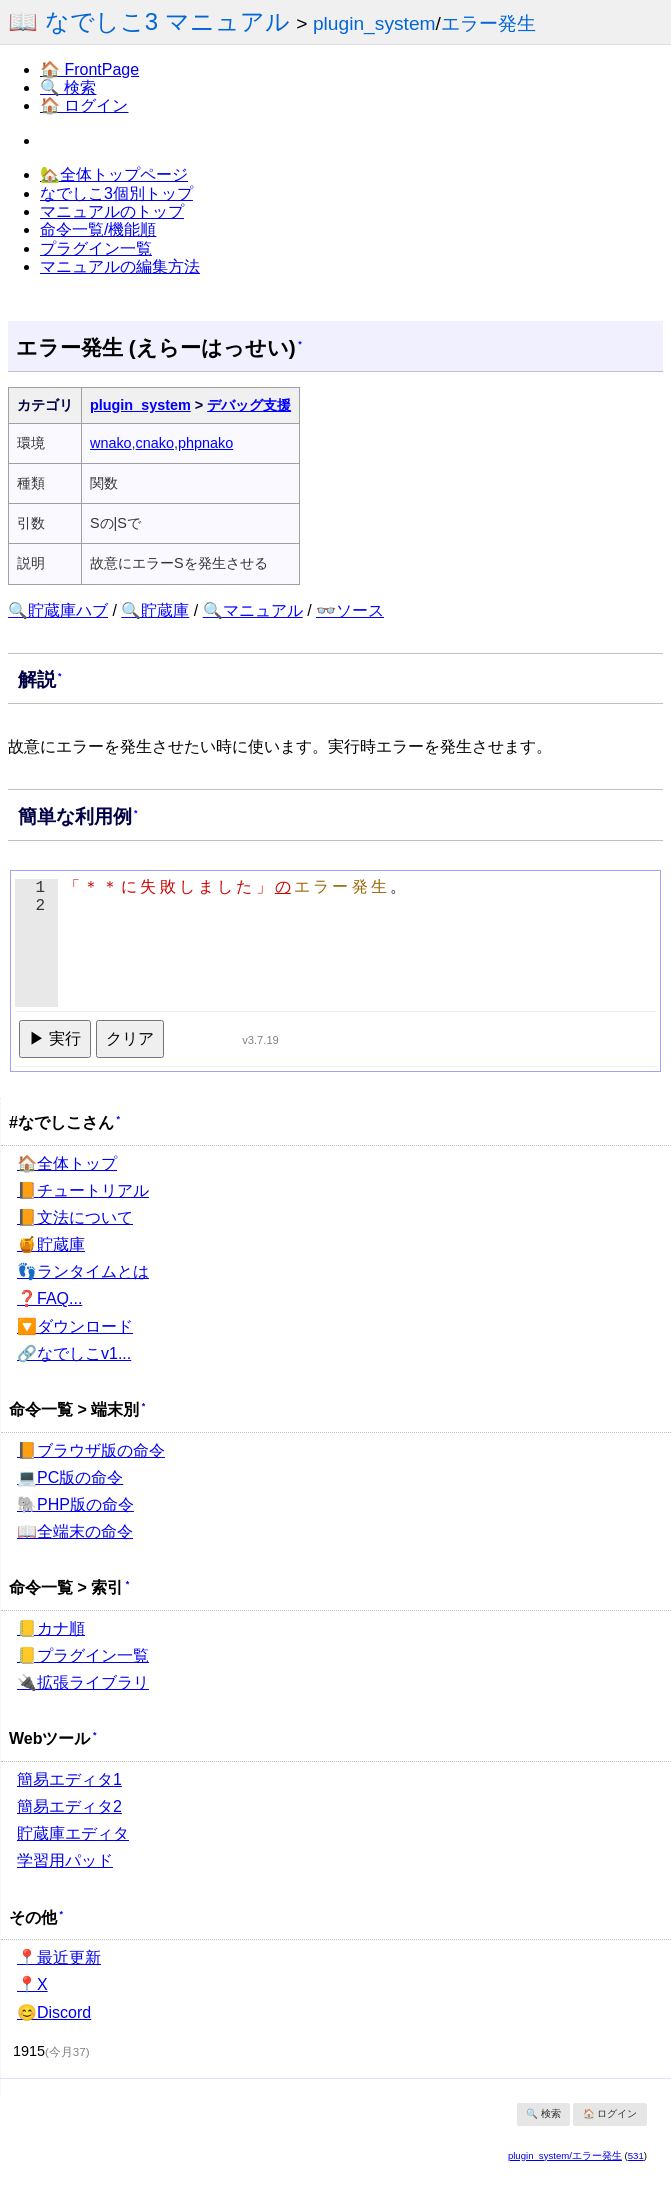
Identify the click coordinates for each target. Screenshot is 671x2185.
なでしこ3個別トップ (116, 193)
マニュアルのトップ (112, 211)
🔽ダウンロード (75, 1326)
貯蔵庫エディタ (73, 1833)
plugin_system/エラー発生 (565, 2155)
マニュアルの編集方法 (120, 266)
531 (636, 2155)
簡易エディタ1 (69, 1779)
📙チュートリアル (83, 1190)
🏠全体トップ (67, 1163)
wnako (111, 443)
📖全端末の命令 (75, 1531)
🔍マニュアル (253, 610)
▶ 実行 (55, 1038)
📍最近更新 (59, 1957)
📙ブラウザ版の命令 (91, 1450)
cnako (155, 443)
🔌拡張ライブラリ (83, 1682)
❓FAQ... (49, 1298)
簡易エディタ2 (69, 1806)
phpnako (205, 443)
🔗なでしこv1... (74, 1353)
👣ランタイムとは (83, 1271)
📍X (32, 1984)
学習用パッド (65, 1860)
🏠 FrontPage (89, 69)
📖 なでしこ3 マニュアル (149, 21)
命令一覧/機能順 (98, 229)
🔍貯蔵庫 (155, 610)
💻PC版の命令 (70, 1477)
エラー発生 (488, 23)
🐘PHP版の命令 (75, 1504)
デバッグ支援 (249, 405)
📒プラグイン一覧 (83, 1655)
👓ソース (350, 610)
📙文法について (75, 1217)
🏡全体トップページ (114, 174)
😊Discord (54, 2012)
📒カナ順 (51, 1628)
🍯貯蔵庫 (51, 1244)
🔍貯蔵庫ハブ (58, 610)
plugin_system (374, 23)
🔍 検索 (68, 87)
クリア (130, 1038)
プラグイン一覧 (96, 248)
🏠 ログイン (84, 105)
